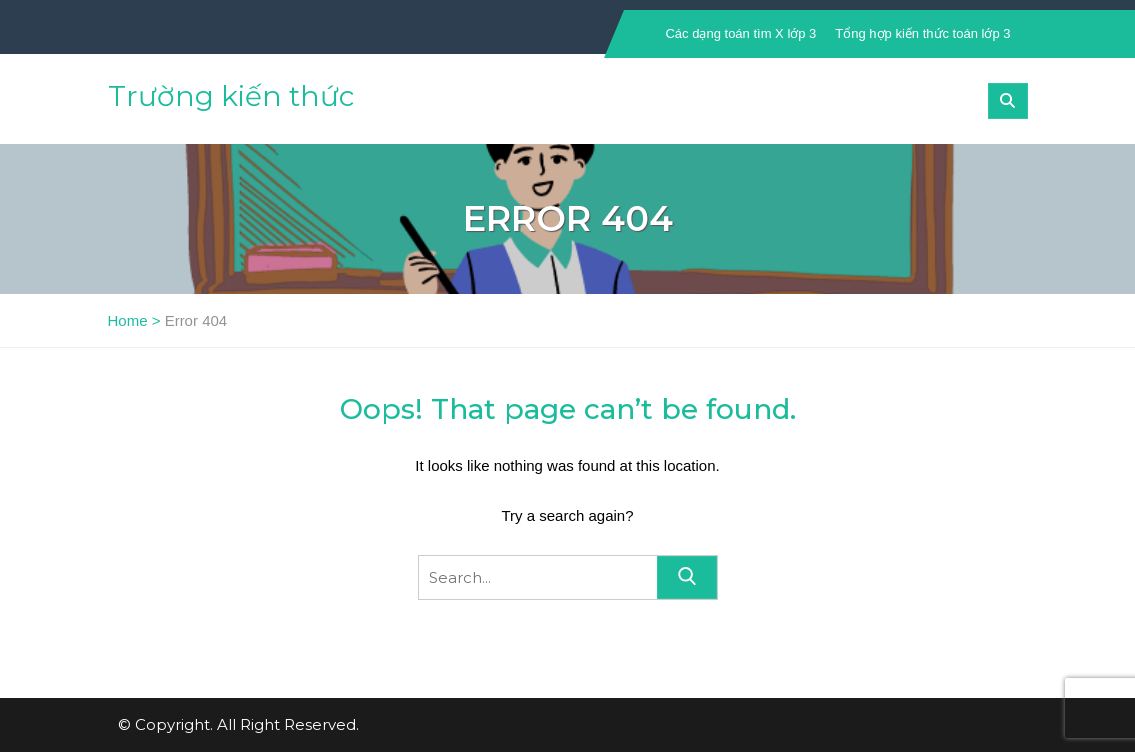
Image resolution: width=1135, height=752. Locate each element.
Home (128, 320)
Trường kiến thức (231, 96)
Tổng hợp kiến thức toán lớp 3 (922, 33)
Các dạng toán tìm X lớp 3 (740, 33)
